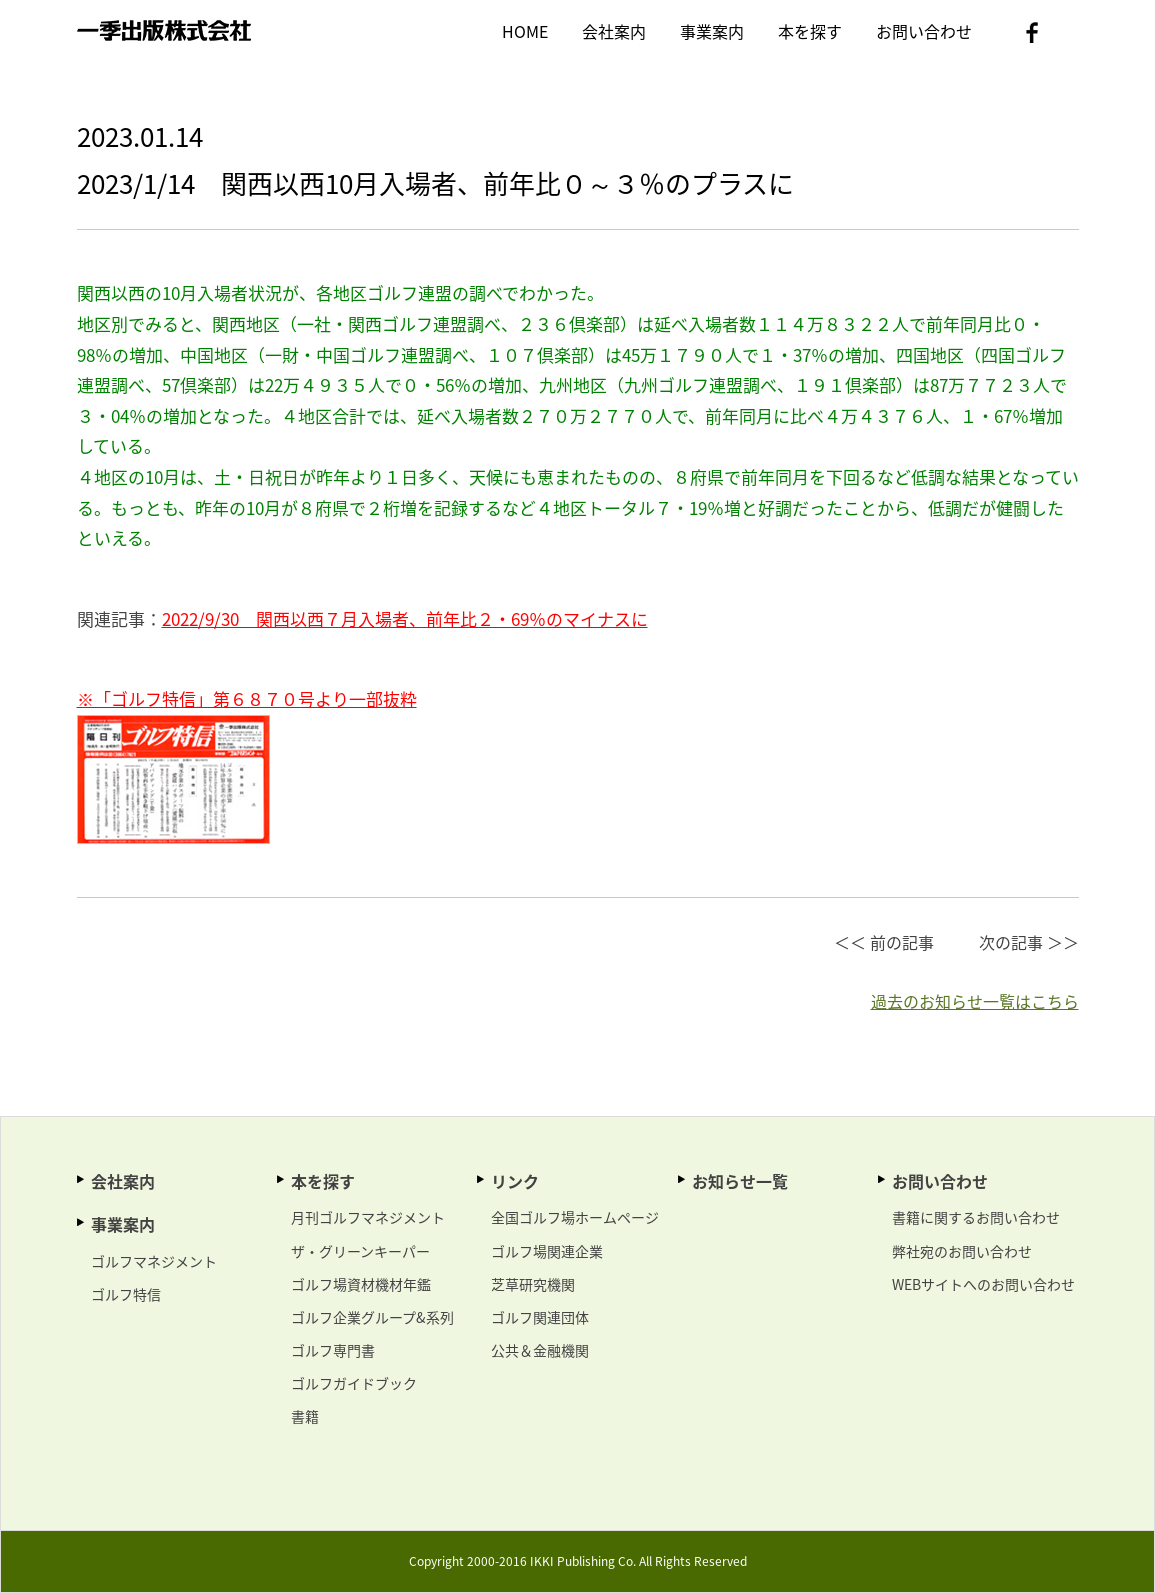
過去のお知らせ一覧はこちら (975, 1001)
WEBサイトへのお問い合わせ (983, 1284)
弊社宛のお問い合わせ (962, 1251)
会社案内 (614, 31)
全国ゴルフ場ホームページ (575, 1217)
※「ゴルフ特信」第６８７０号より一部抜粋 (247, 698)
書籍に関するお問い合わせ (976, 1217)
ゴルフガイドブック (354, 1383)
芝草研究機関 (533, 1284)
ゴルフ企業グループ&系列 (372, 1317)
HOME (525, 31)
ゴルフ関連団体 (540, 1317)
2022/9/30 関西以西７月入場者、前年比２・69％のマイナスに (405, 618)
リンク (515, 1181)
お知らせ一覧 (740, 1181)
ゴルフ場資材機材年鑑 (361, 1284)
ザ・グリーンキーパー (360, 1251)
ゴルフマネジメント (154, 1261)
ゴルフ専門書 (333, 1350)
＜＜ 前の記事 (884, 942)
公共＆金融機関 (540, 1350)
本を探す (810, 31)
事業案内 (712, 31)
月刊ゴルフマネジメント (368, 1217)
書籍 (305, 1416)
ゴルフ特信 (126, 1294)
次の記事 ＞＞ (1029, 942)
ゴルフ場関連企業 (547, 1251)
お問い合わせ (924, 31)
